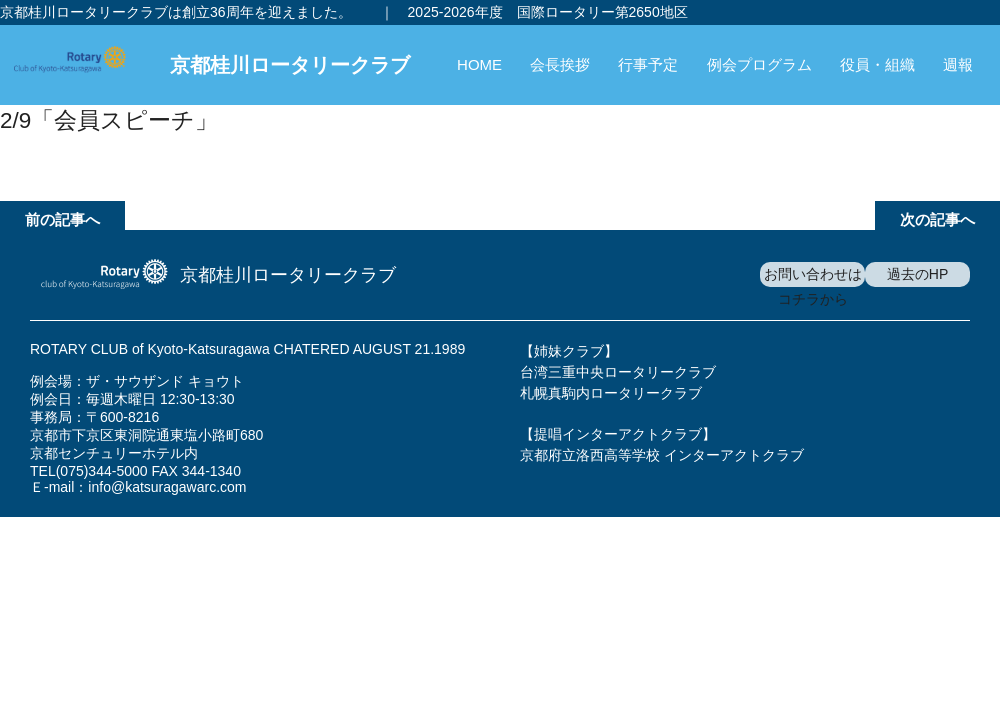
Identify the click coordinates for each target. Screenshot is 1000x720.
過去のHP (917, 274)
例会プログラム (759, 64)
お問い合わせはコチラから (813, 286)
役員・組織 (877, 64)
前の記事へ (62, 219)
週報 (958, 64)
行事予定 (648, 64)
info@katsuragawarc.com (167, 487)
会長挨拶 (560, 64)
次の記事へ (937, 219)
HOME (479, 64)
